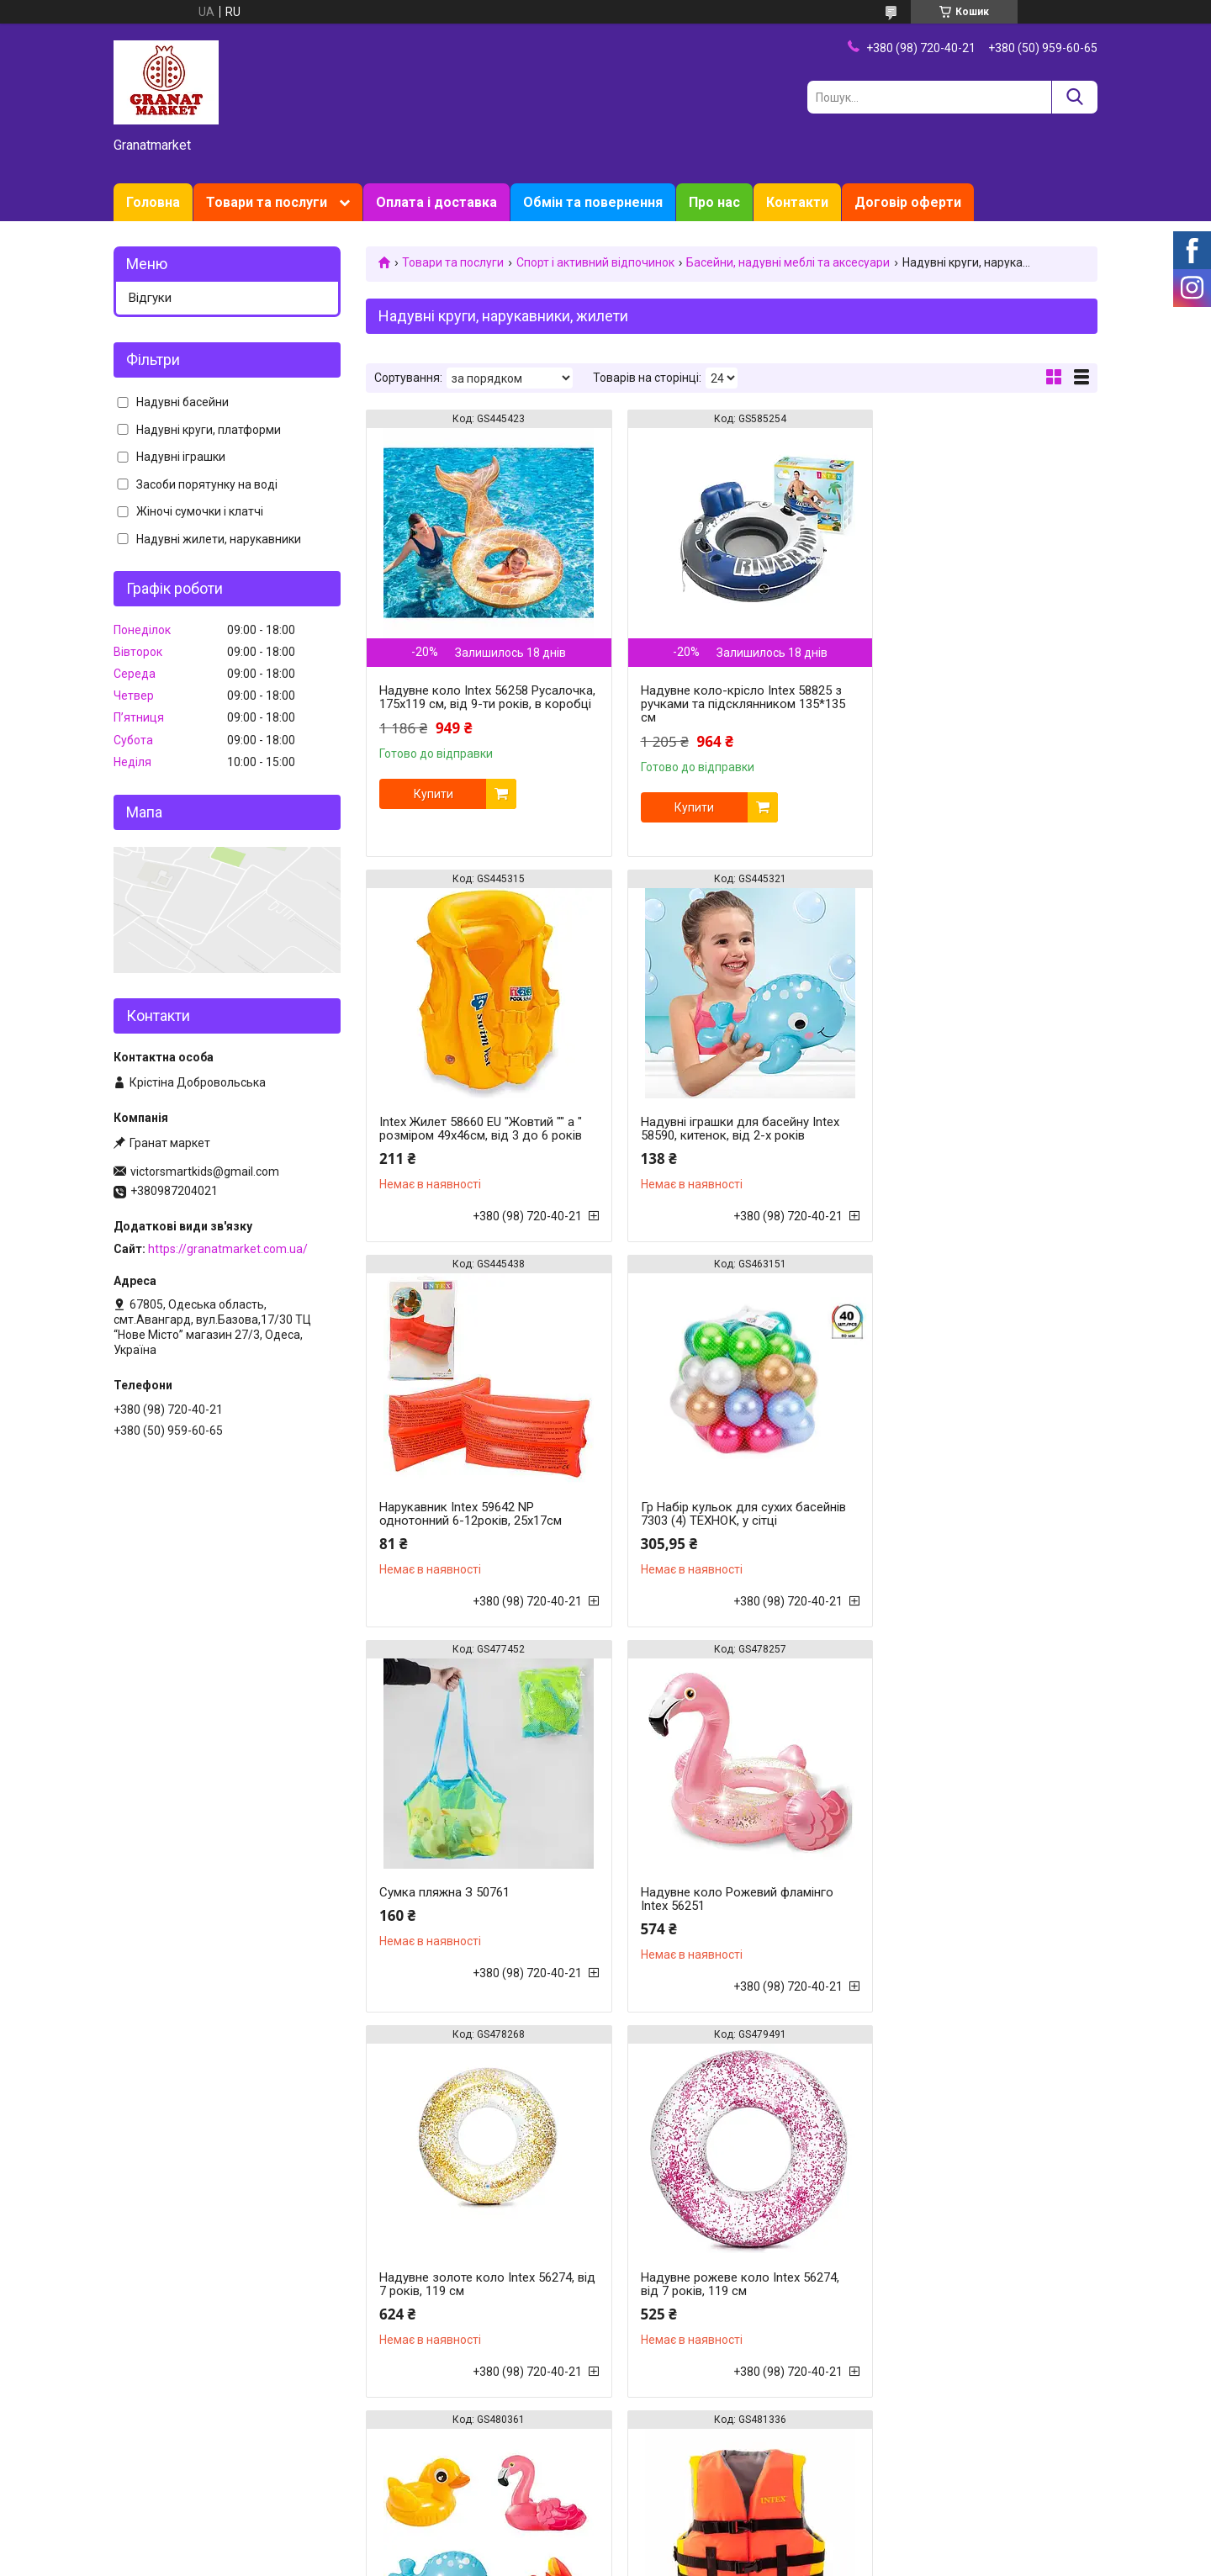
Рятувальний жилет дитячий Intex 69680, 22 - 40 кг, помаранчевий (973, 1899)
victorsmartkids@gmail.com (204, 1171)
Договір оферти (907, 202)
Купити (433, 807)
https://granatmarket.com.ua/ (228, 1249)
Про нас (714, 202)
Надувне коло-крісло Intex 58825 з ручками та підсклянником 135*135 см (729, 704)
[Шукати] (1074, 97)
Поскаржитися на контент (575, 2560)
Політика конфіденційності (708, 2560)
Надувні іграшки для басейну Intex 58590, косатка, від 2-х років (726, 2311)
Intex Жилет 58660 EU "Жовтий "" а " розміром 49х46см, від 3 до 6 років (977, 668)
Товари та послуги (266, 202)
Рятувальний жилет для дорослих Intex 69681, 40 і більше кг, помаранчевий (477, 2318)
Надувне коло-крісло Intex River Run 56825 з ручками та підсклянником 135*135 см (968, 2318)
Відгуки (150, 297)
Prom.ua (686, 2530)
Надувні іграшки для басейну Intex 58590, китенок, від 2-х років (478, 1128)
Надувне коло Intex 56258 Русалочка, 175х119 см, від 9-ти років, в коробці (471, 704)
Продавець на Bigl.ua (606, 2545)
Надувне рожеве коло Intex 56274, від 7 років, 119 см (478, 1899)
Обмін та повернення (593, 202)
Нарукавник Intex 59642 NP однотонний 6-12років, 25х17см (718, 1128)
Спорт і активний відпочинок (595, 262)
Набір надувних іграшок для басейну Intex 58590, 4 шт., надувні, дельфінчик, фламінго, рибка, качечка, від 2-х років (727, 1912)
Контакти (797, 202)
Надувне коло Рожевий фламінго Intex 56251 (723, 1513)
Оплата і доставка (436, 202)
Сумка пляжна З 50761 (444, 1507)
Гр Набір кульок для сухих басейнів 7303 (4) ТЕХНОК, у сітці (978, 1128)
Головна (153, 202)
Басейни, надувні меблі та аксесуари (788, 262)
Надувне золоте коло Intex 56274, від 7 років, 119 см (973, 1513)
